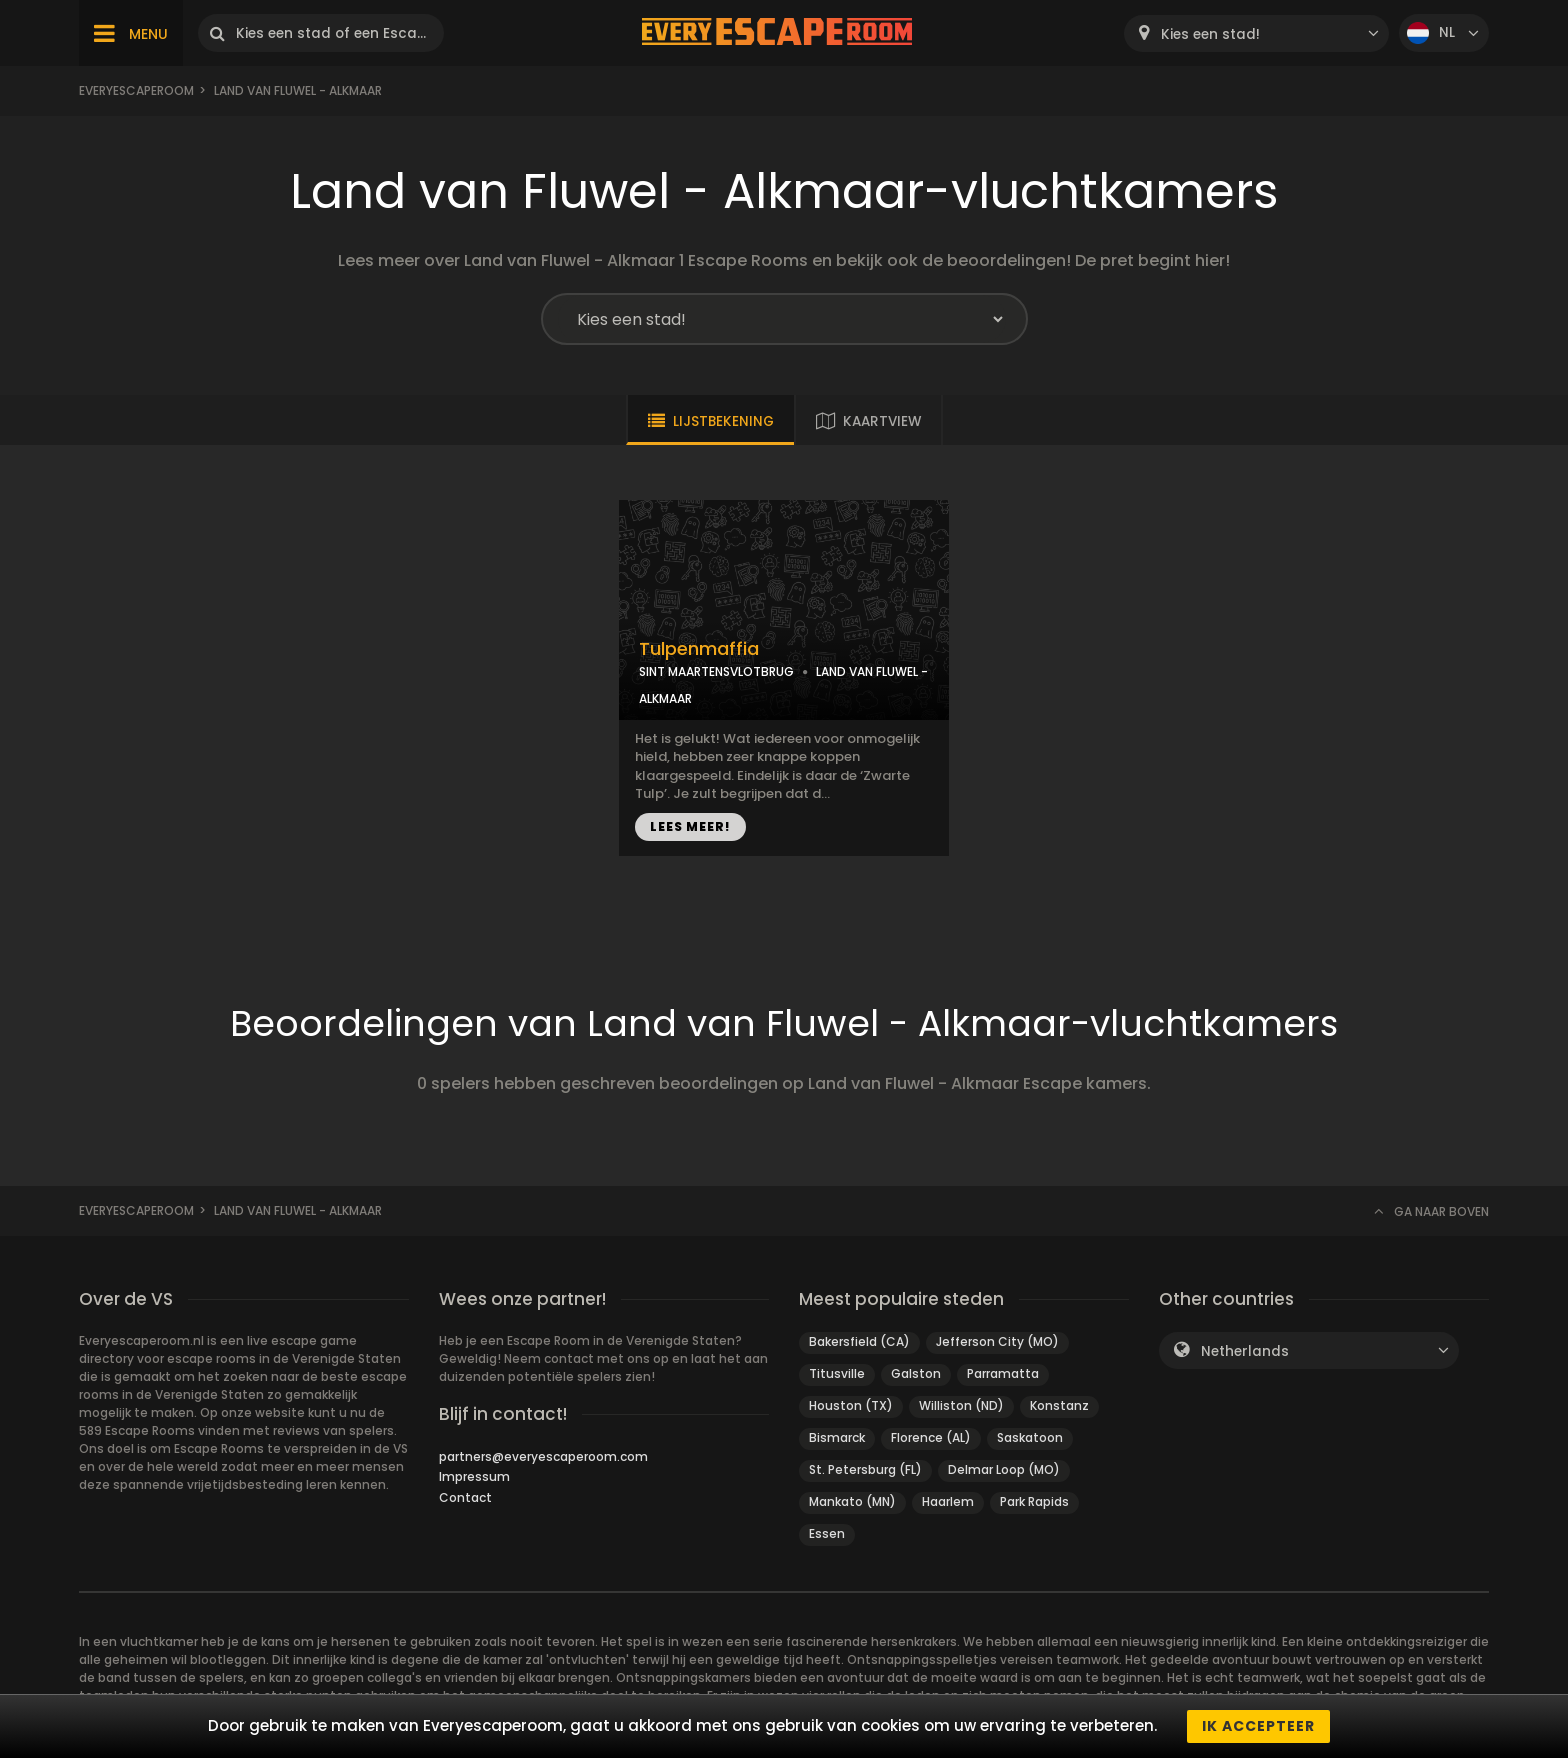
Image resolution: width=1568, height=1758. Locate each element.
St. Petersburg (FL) (865, 1469)
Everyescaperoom (136, 90)
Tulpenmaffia (699, 649)
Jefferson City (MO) (997, 1341)
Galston (916, 1373)
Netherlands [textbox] (1245, 1351)
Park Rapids (1034, 1501)
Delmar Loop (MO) (1004, 1469)
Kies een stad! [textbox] (1210, 34)
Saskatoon (1030, 1437)
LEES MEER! (690, 826)
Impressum (474, 1476)
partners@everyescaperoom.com (543, 1456)
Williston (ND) (961, 1405)
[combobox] (1256, 33)
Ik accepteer (1258, 1726)
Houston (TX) (851, 1405)
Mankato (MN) (852, 1501)
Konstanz (1059, 1405)
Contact (465, 1497)
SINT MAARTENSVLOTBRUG (716, 671)
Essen (827, 1533)
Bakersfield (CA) (859, 1341)
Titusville (837, 1373)
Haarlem (948, 1501)
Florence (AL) (931, 1437)
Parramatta (1003, 1373)
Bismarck (837, 1437)
